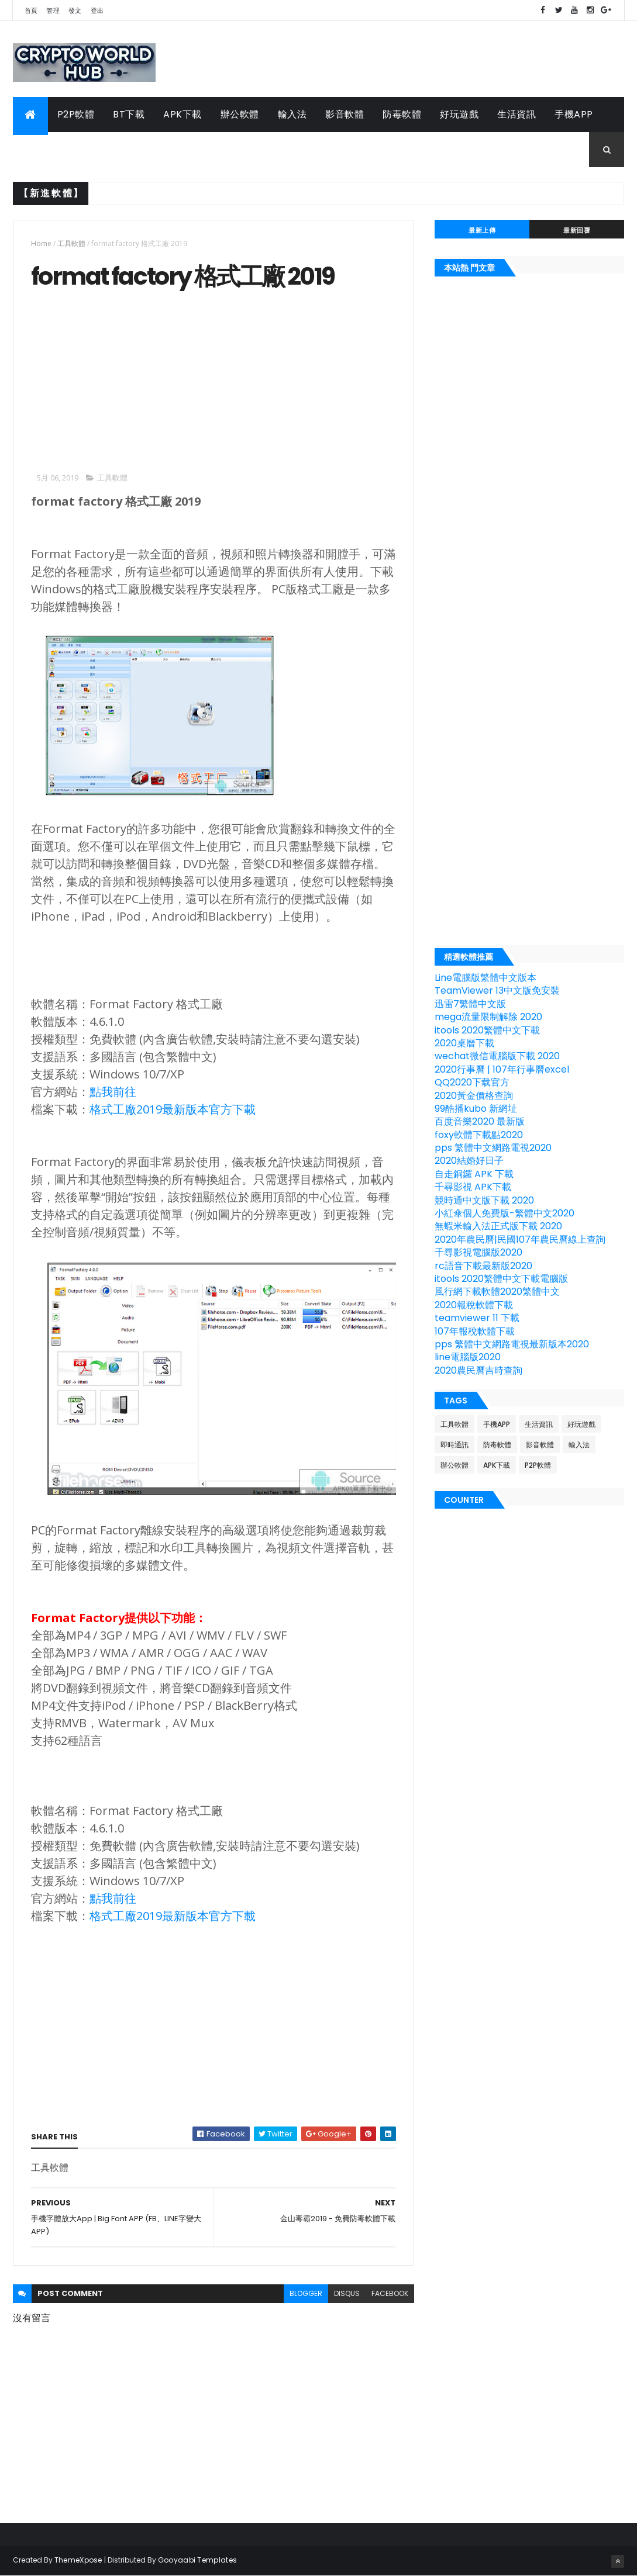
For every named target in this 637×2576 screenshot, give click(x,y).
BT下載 (128, 114)
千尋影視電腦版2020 (478, 1252)
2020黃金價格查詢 (474, 1095)
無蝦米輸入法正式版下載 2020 (498, 1226)
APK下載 (182, 114)
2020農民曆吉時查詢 (478, 1370)
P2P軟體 (76, 114)
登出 (97, 10)
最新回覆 (576, 230)
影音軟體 (344, 114)
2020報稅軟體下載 (474, 1305)
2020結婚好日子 (469, 1160)
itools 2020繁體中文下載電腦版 (501, 1278)
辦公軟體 (240, 114)
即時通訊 (454, 1445)
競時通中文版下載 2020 (484, 1200)
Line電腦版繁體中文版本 (485, 977)
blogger (306, 2293)
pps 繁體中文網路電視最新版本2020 (512, 1344)
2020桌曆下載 (464, 1043)
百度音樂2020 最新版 (480, 1121)
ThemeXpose (78, 2560)
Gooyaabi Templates (197, 2560)
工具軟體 (41, 149)
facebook (389, 2293)
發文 (75, 10)
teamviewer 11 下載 (477, 1318)
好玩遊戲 (459, 114)
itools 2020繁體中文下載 (487, 1030)
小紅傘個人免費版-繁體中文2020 (504, 1213)
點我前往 (112, 1091)
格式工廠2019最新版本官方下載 (172, 1109)
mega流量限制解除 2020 (488, 1017)
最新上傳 (482, 230)
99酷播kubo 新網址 (476, 1108)
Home (41, 243)
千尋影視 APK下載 (473, 1187)
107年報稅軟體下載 (475, 1331)
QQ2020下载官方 (472, 1082)
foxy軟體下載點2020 (479, 1135)
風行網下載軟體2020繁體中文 (497, 1291)
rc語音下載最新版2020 (483, 1266)
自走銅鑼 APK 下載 (474, 1174)
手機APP (574, 114)
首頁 (31, 10)
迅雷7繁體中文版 (470, 1004)
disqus (347, 2293)
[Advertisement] (129, 379)
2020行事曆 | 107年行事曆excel (502, 1069)
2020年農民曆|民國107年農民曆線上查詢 (520, 1239)
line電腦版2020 (468, 1357)
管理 (53, 10)
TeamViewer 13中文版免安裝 (497, 990)
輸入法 (292, 114)
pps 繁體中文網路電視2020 (493, 1147)
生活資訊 (516, 114)
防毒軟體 (402, 114)
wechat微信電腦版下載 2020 (497, 1056)
